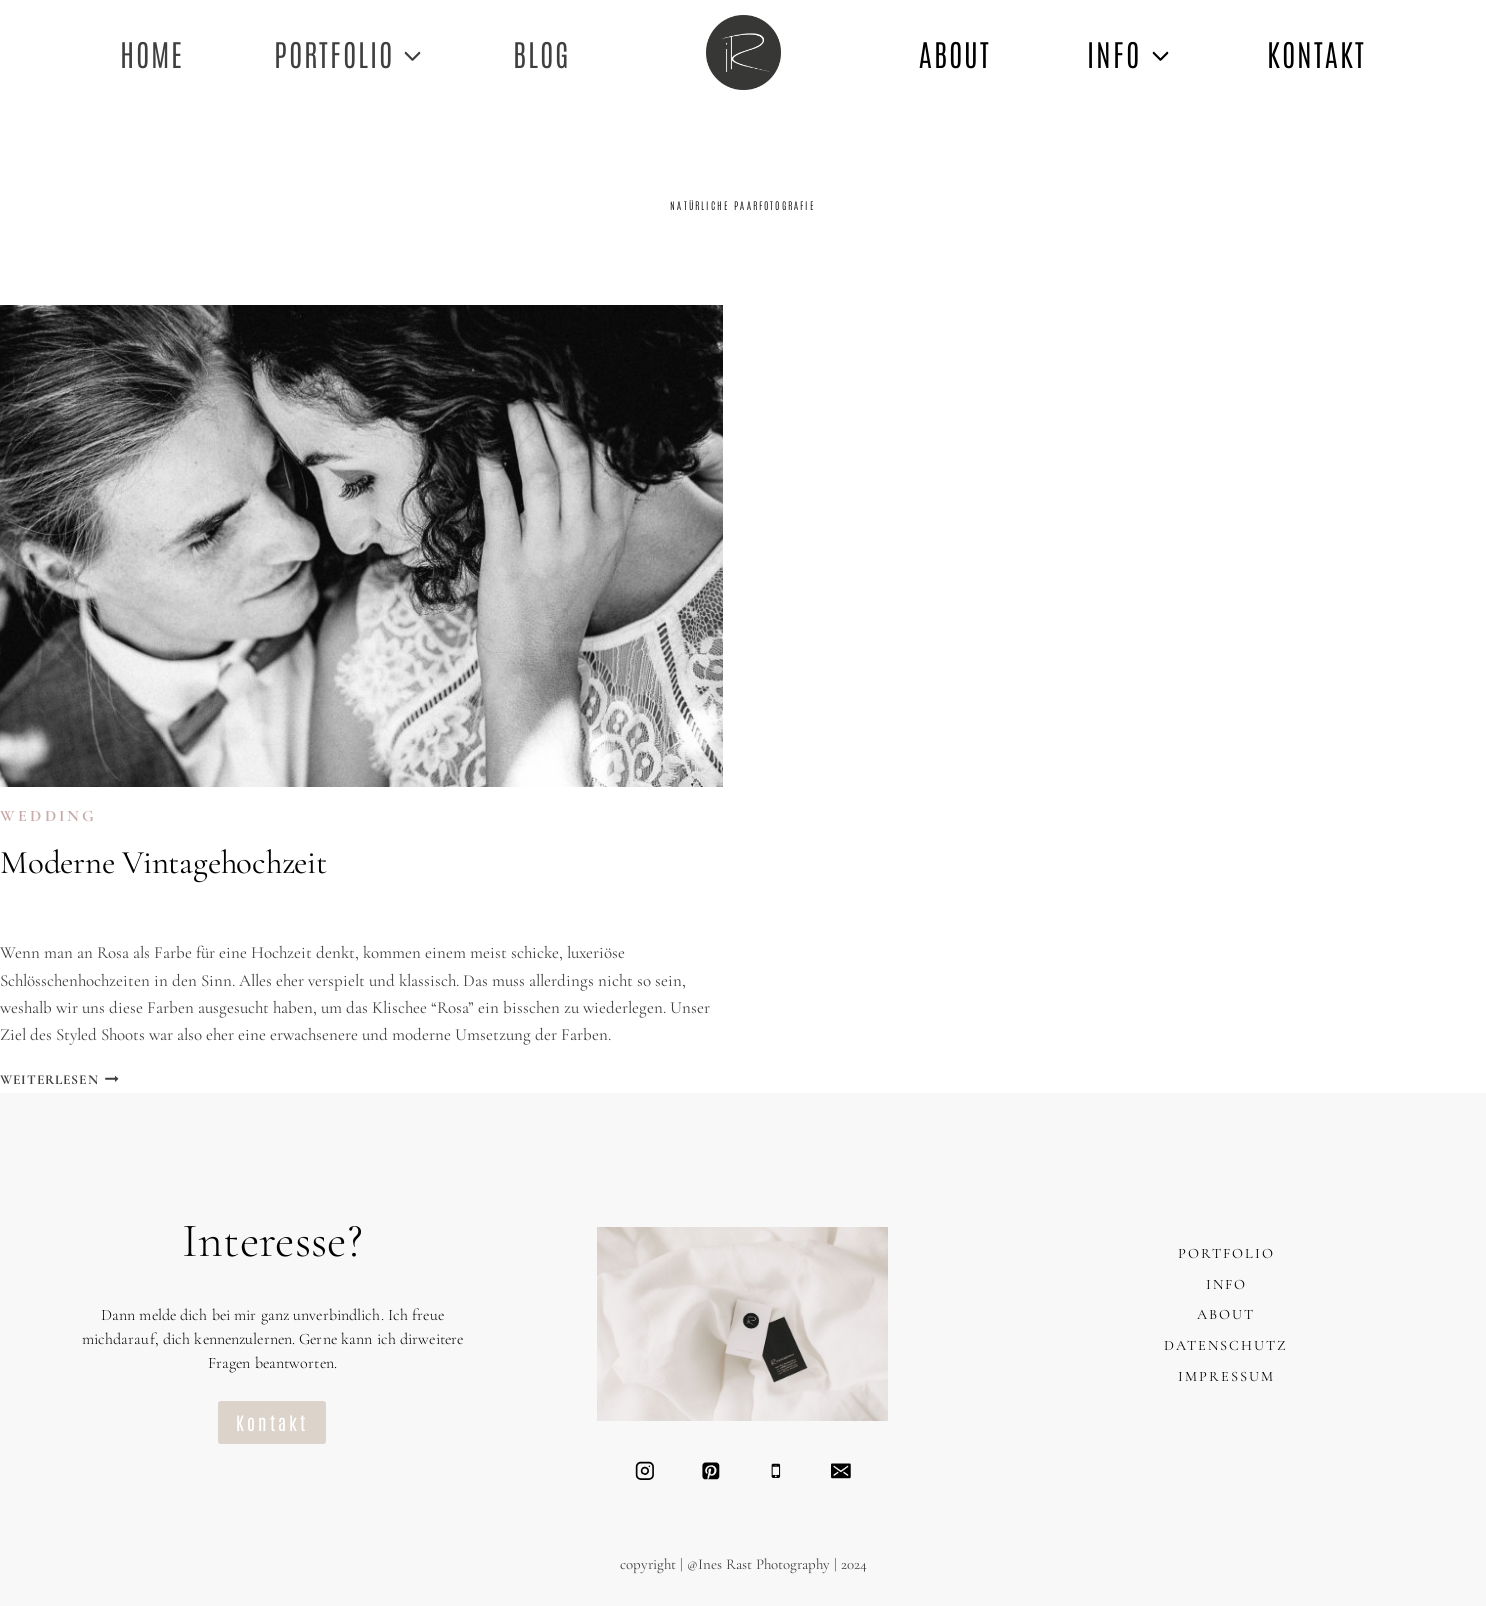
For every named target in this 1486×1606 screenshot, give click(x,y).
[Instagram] (644, 1470)
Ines (36, 911)
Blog (541, 52)
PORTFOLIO (1226, 1253)
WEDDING (48, 816)
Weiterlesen (59, 1079)
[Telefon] (775, 1470)
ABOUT (955, 52)
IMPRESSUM (1226, 1376)
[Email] (840, 1470)
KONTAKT (1316, 52)
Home (152, 52)
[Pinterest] (710, 1470)
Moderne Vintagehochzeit (163, 862)
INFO (1226, 1284)
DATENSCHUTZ (1226, 1345)
